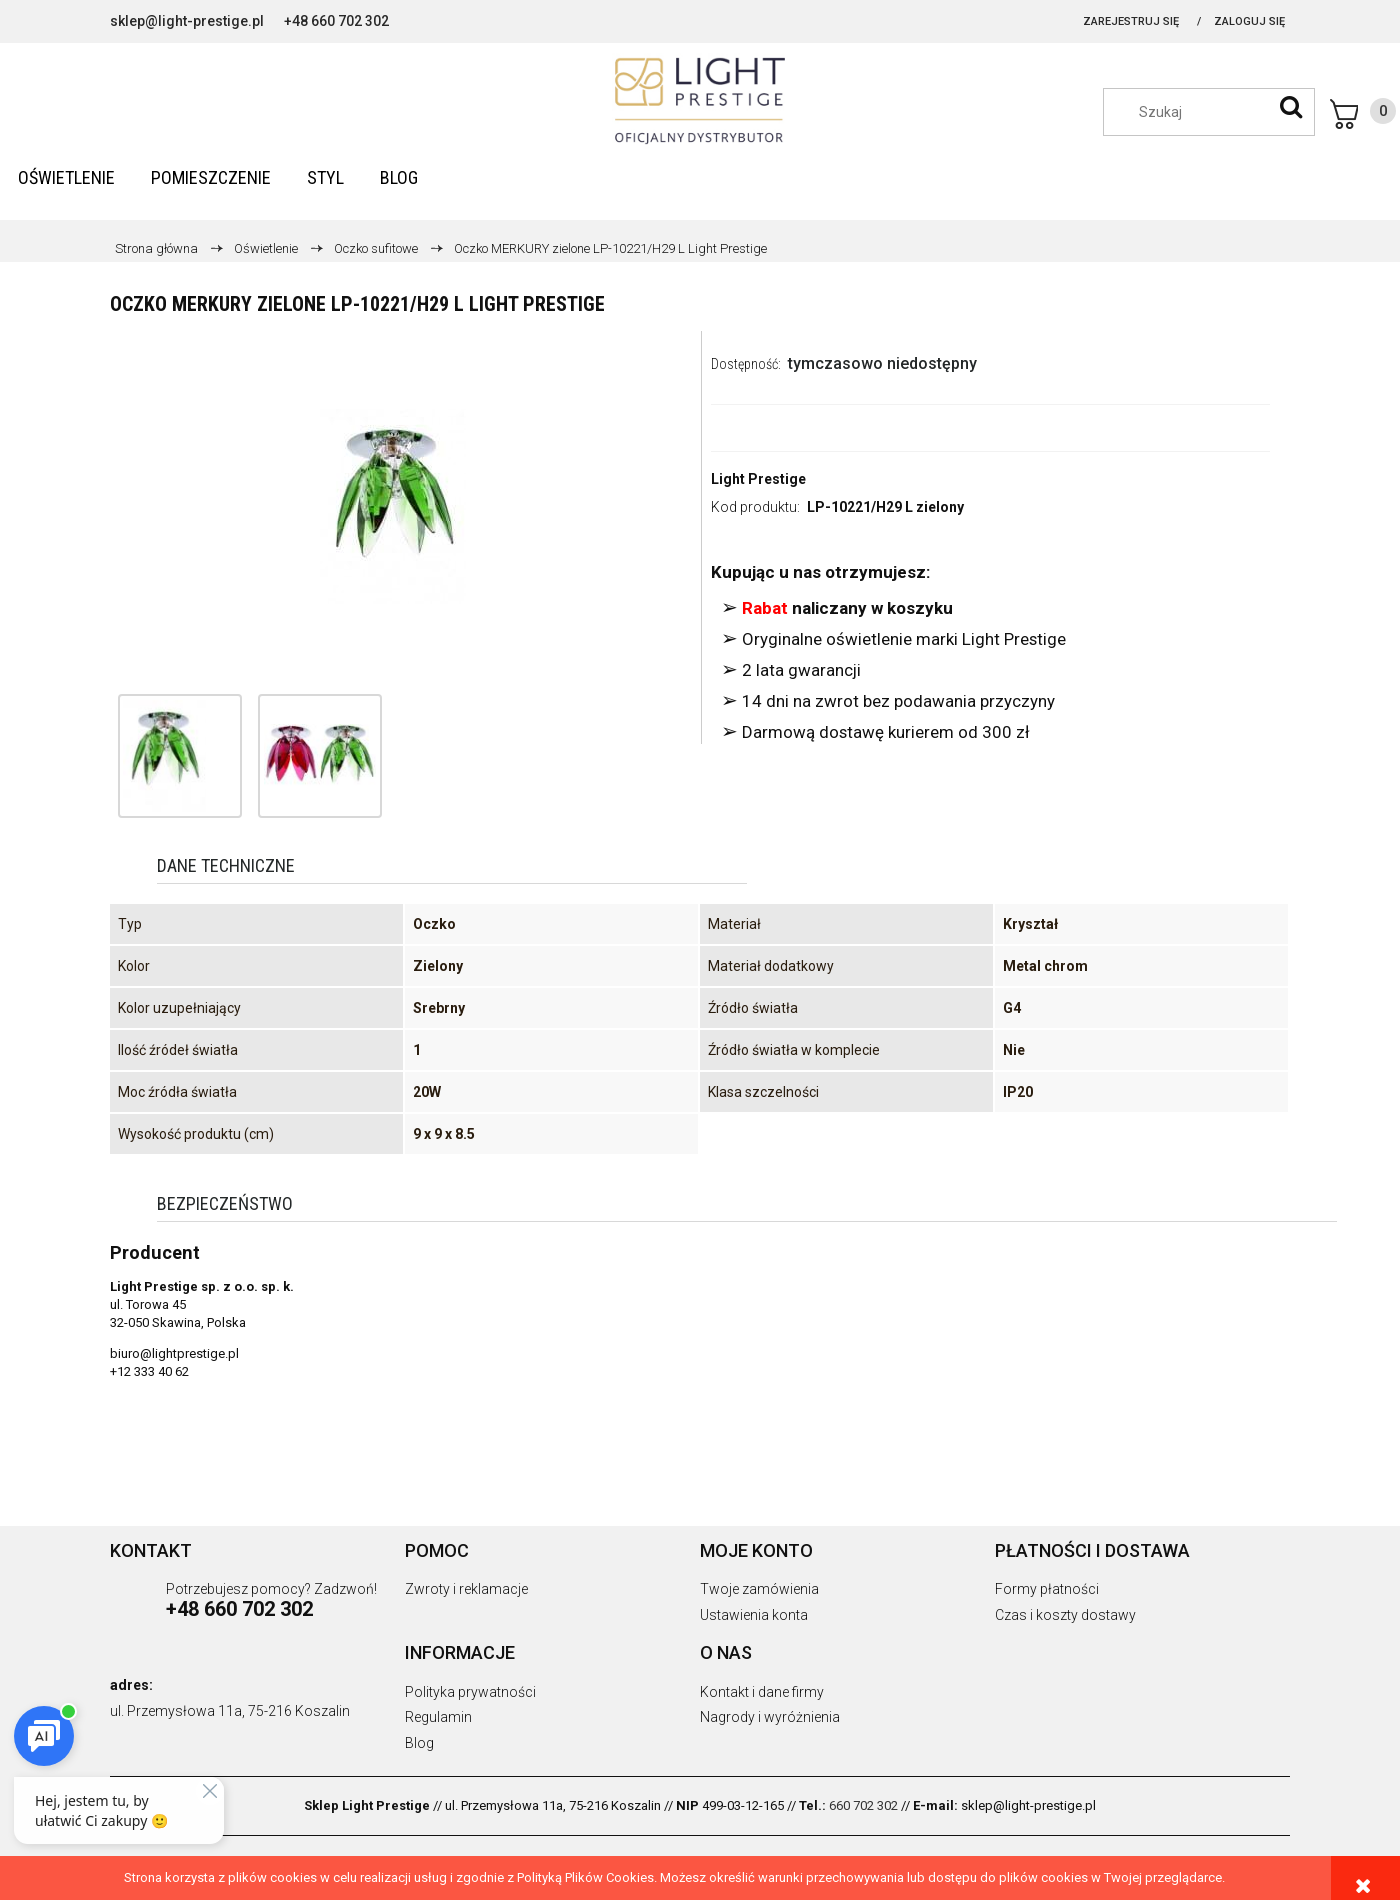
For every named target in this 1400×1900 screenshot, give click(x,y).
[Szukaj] (1291, 107)
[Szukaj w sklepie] (1219, 112)
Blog (419, 1743)
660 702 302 (863, 1805)
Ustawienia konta (754, 1615)
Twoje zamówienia (759, 1589)
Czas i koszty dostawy (1065, 1615)
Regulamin (438, 1717)
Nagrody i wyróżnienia (770, 1717)
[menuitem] (66, 177)
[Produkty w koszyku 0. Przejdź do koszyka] (1363, 114)
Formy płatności (1047, 1589)
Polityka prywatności (470, 1692)
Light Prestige (758, 479)
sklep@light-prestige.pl (187, 21)
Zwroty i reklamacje (466, 1589)
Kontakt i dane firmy (762, 1692)
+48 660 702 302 (336, 21)
